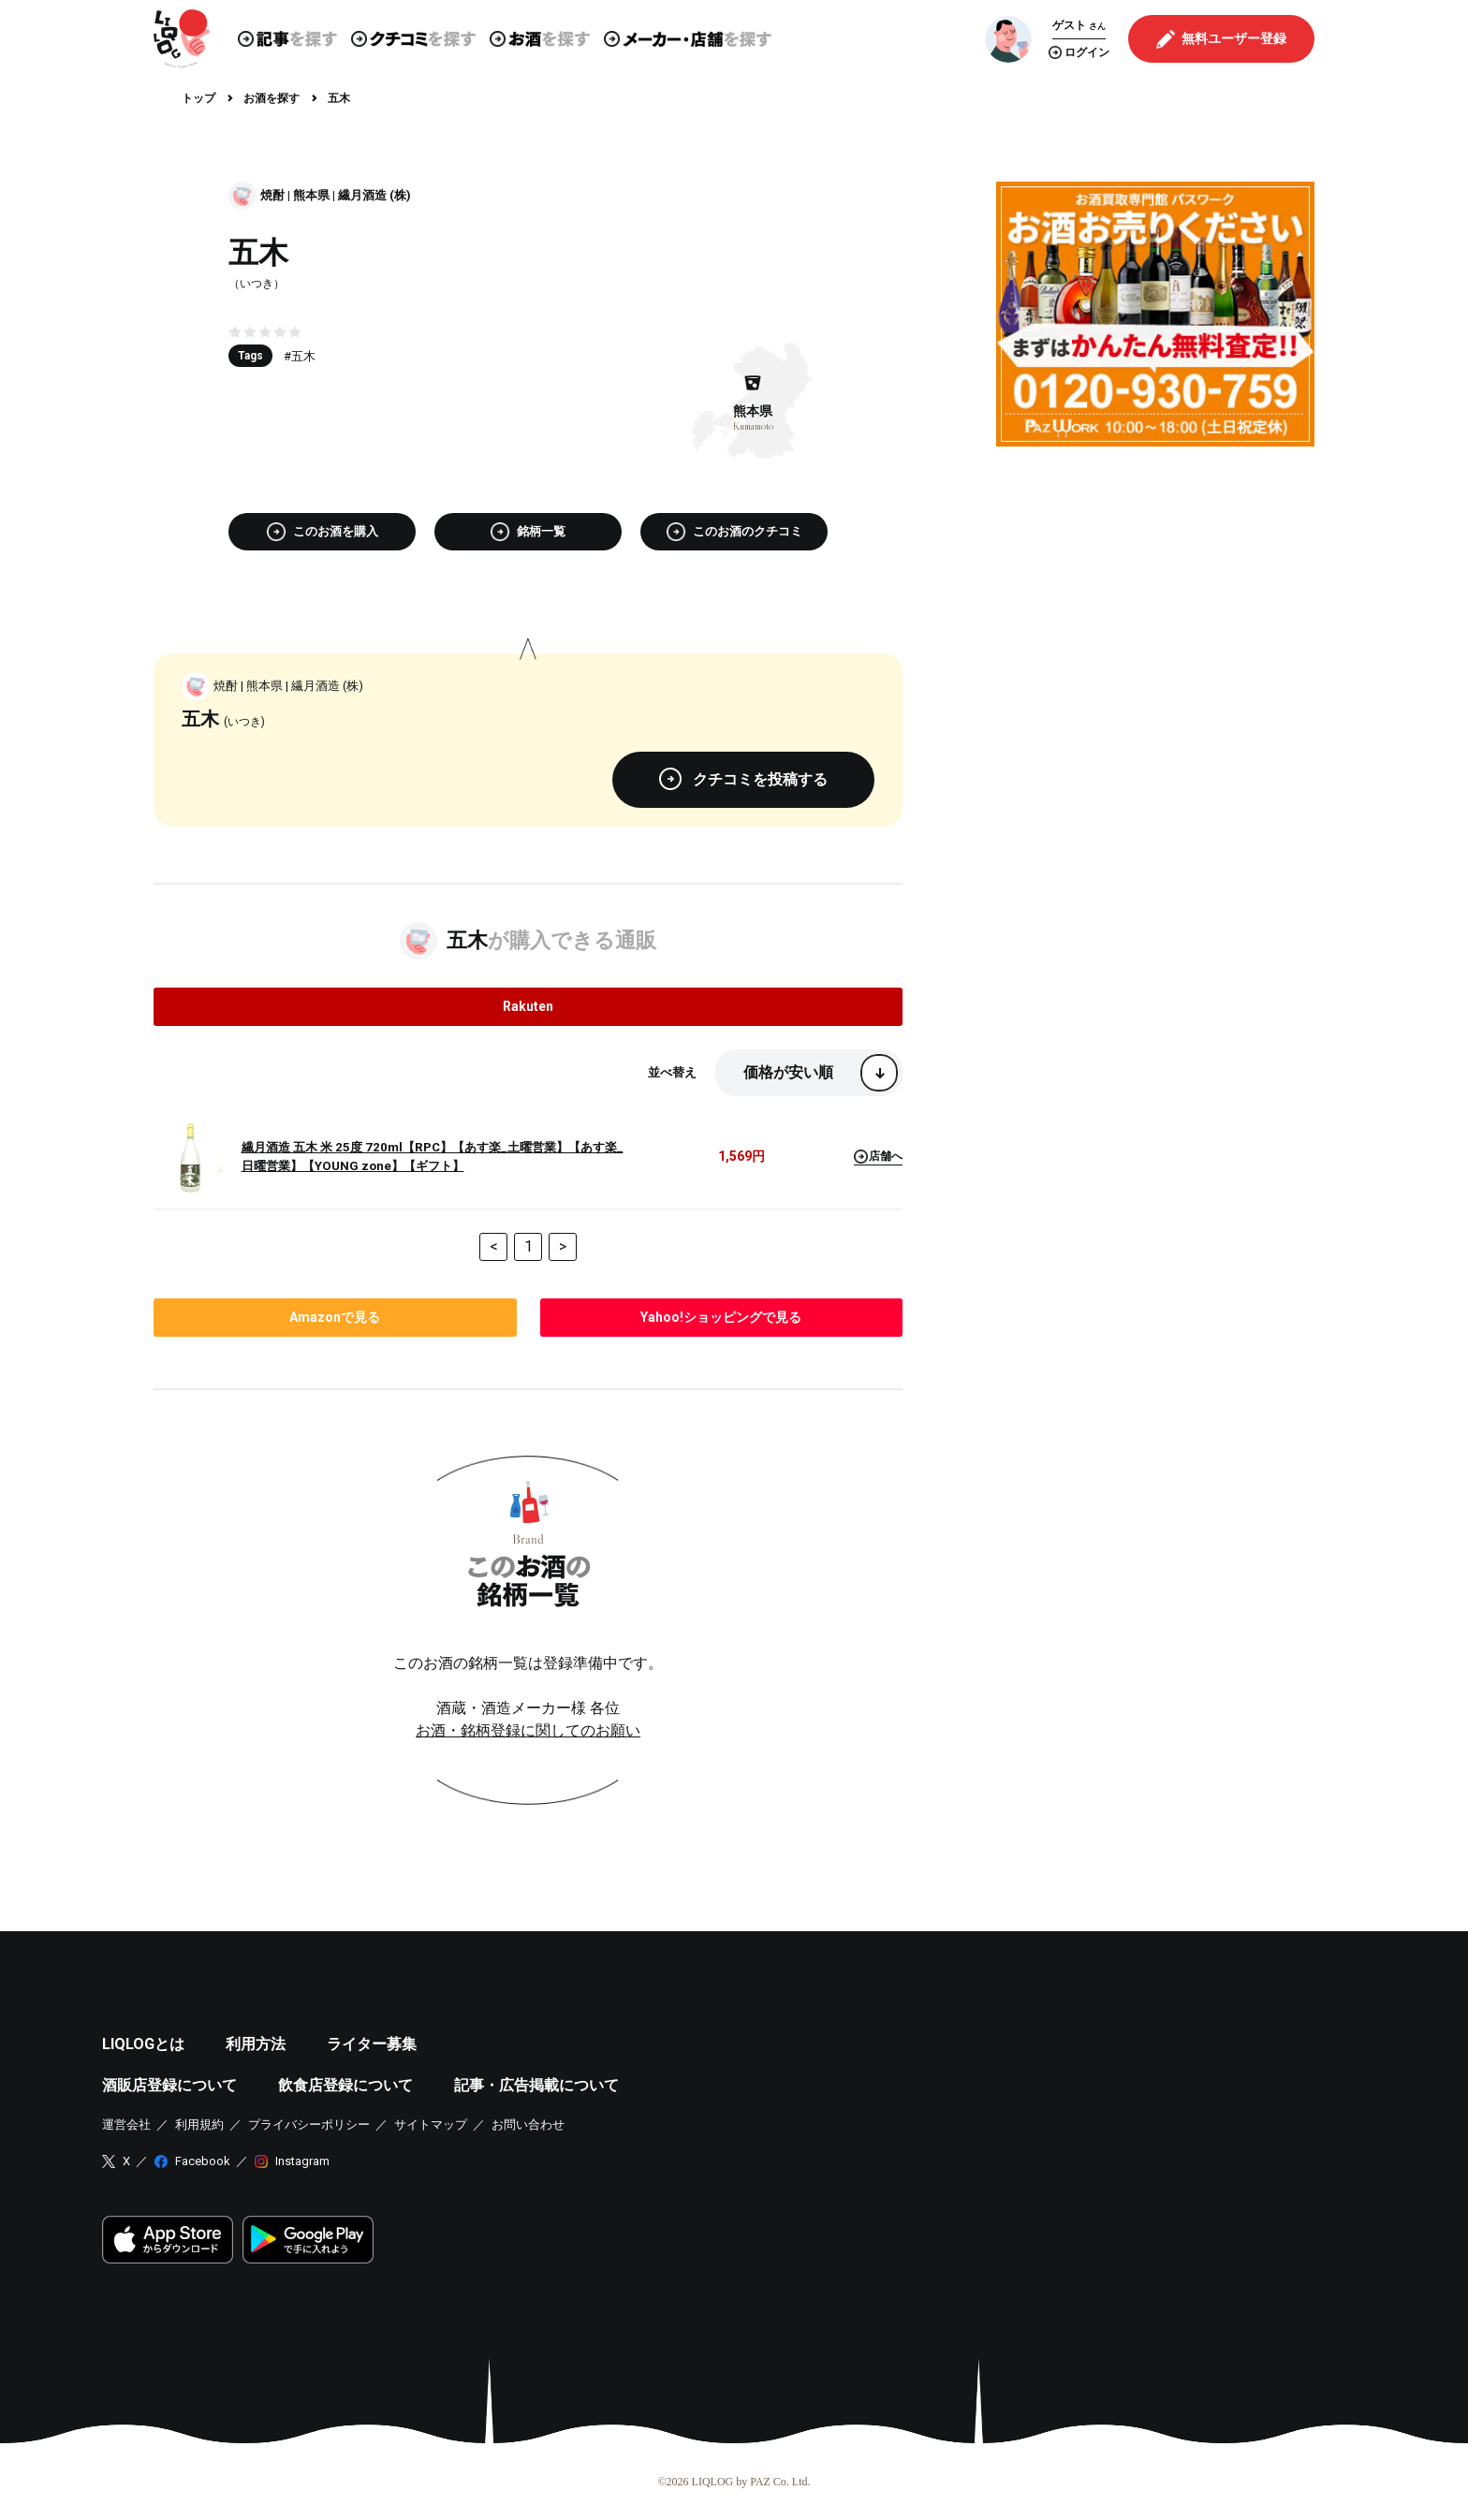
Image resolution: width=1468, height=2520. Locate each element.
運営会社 (126, 2124)
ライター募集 (372, 2044)
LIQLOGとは (143, 2044)
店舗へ (878, 1156)
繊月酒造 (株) (374, 195)
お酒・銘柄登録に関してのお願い (528, 1730)
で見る (334, 1317)
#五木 (300, 356)
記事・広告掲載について (536, 2085)
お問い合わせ (528, 2124)
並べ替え (672, 1072)
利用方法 (256, 2044)
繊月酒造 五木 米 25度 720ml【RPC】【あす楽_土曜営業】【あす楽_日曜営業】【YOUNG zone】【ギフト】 (433, 1156)
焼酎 (272, 195)
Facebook (202, 2161)
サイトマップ (430, 2124)
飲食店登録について (345, 2085)
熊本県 (311, 195)
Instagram (302, 2161)
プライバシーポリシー (309, 2124)
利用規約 (199, 2124)
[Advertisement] (1155, 592)
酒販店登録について (169, 2085)
